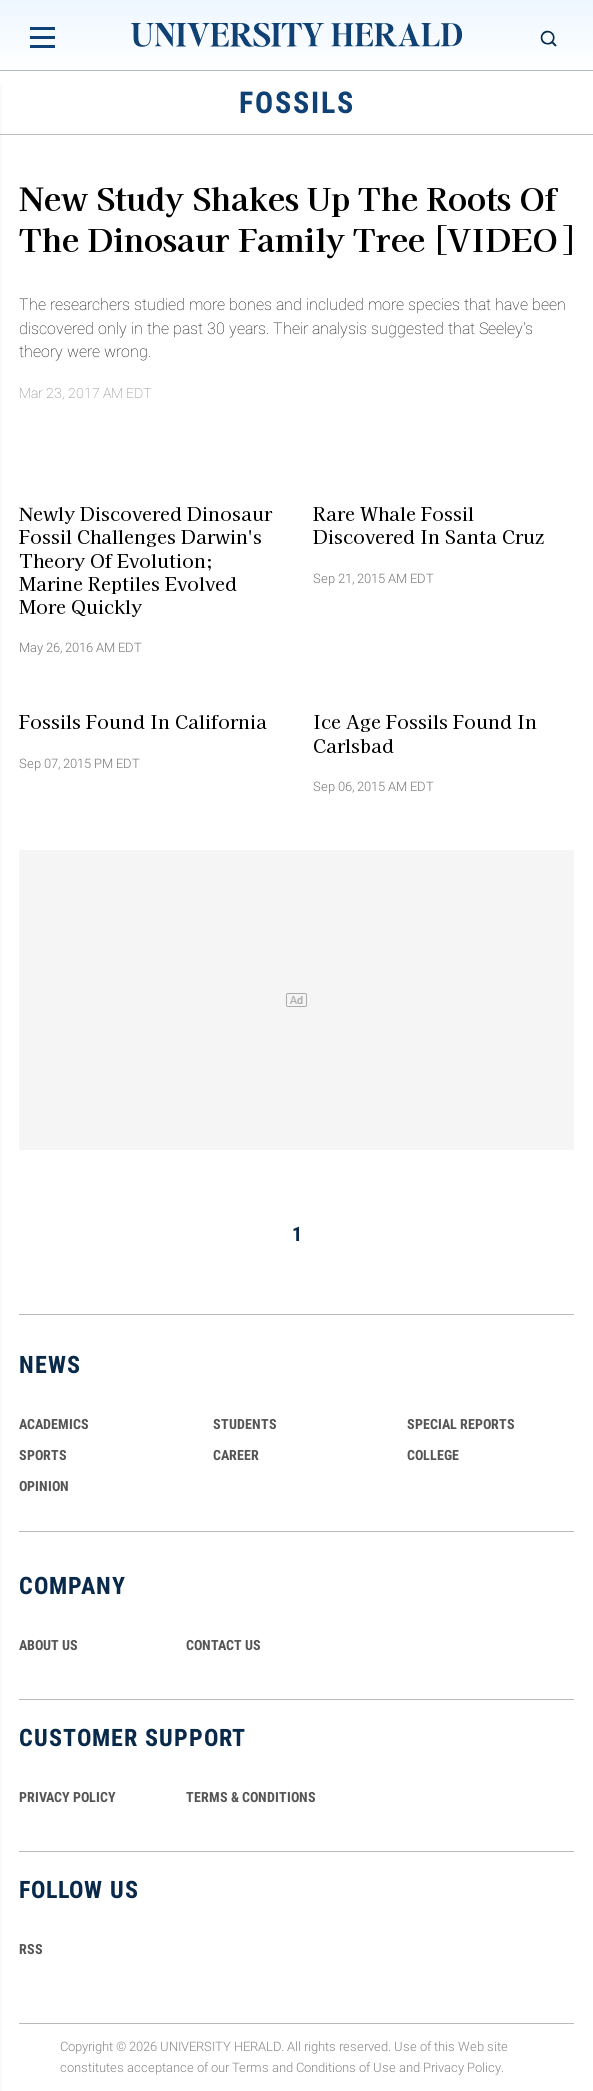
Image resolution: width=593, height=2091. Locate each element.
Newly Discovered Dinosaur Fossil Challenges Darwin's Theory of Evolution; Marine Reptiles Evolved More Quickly (145, 559)
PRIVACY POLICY (67, 1797)
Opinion (44, 1486)
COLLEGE (433, 1455)
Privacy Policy (462, 2067)
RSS (31, 1949)
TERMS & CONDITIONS (251, 1797)
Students (245, 1424)
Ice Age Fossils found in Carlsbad (425, 732)
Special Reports (461, 1424)
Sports (43, 1455)
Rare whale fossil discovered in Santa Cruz (428, 524)
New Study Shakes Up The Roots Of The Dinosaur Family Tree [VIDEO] (296, 217)
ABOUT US (48, 1645)
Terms (250, 2067)
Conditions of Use (346, 2067)
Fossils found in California (143, 721)
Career (236, 1455)
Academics (54, 1424)
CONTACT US (223, 1645)
